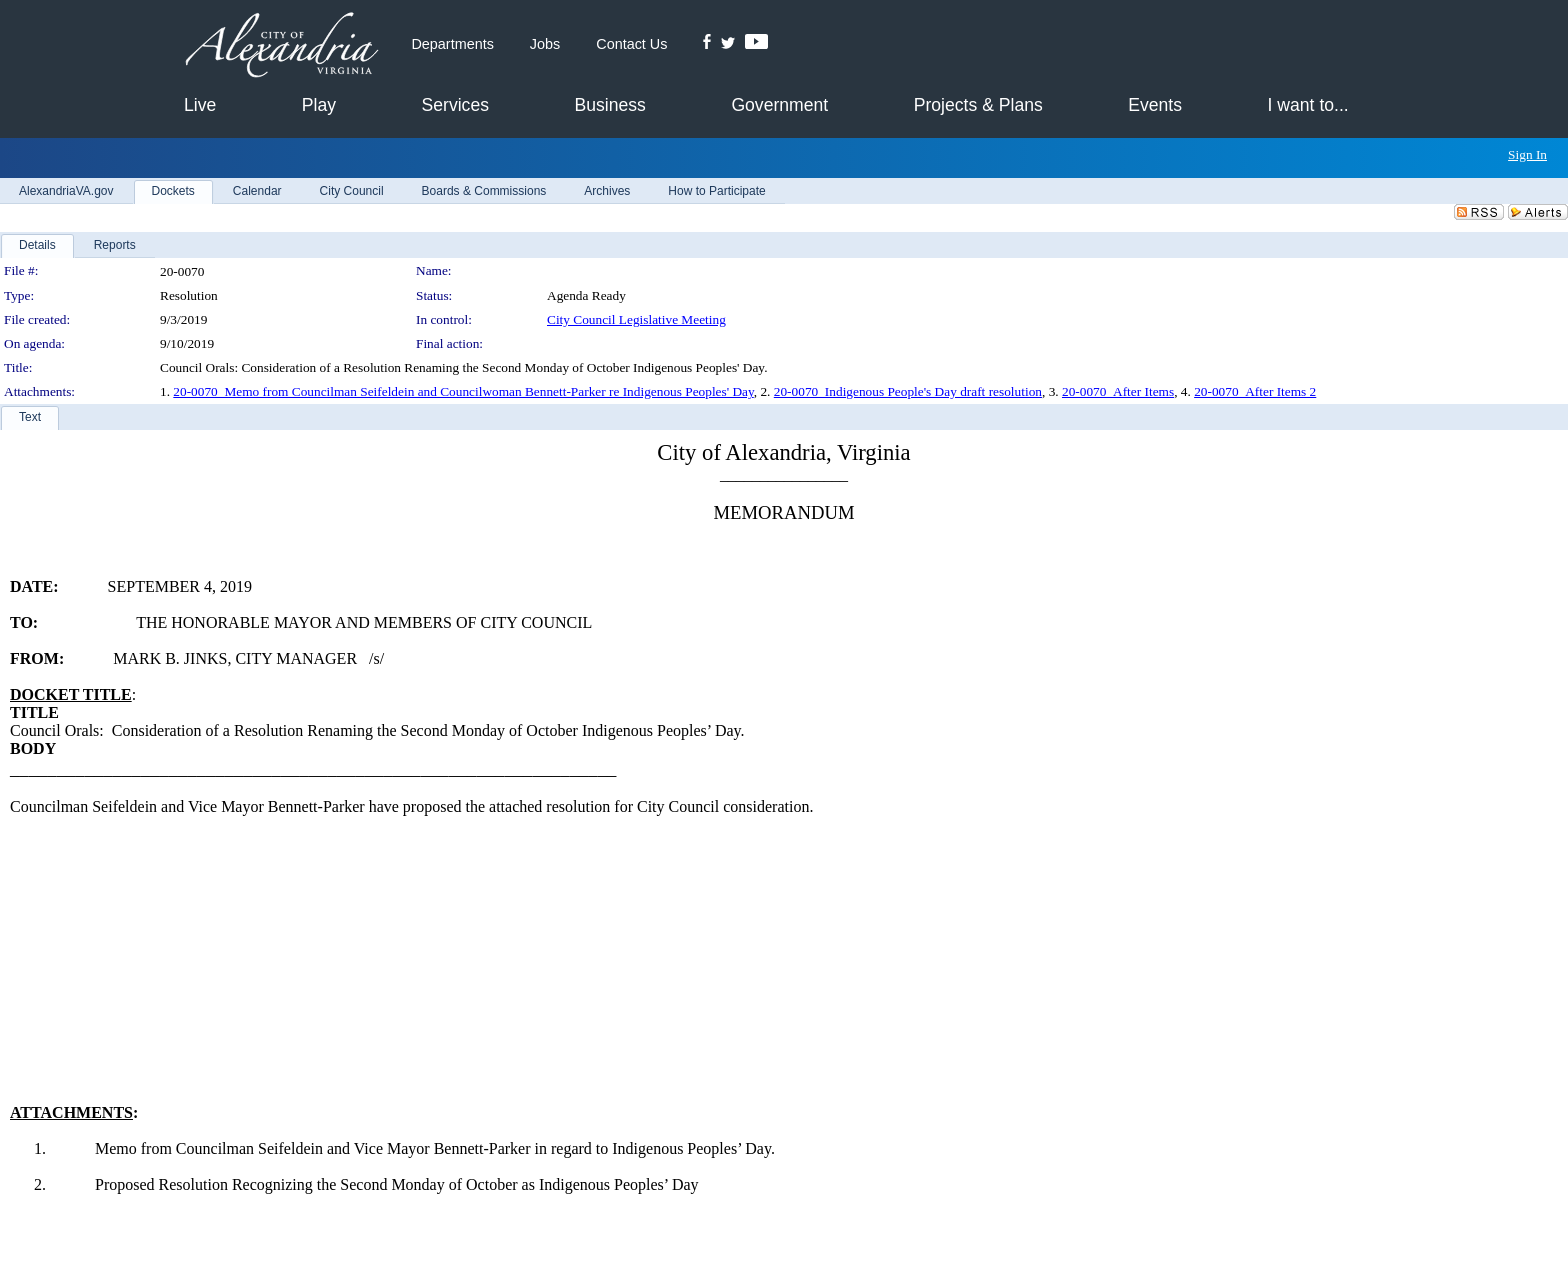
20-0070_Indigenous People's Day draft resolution (908, 391)
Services (455, 105)
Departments (452, 44)
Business (609, 105)
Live (200, 105)
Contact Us (631, 44)
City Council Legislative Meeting (636, 319)
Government (779, 105)
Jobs (545, 44)
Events (1155, 105)
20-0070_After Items (1118, 391)
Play (319, 105)
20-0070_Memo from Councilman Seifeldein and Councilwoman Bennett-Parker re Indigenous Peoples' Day (463, 391)
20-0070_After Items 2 (1255, 391)
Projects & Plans (978, 105)
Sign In (1527, 154)
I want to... (1308, 105)
